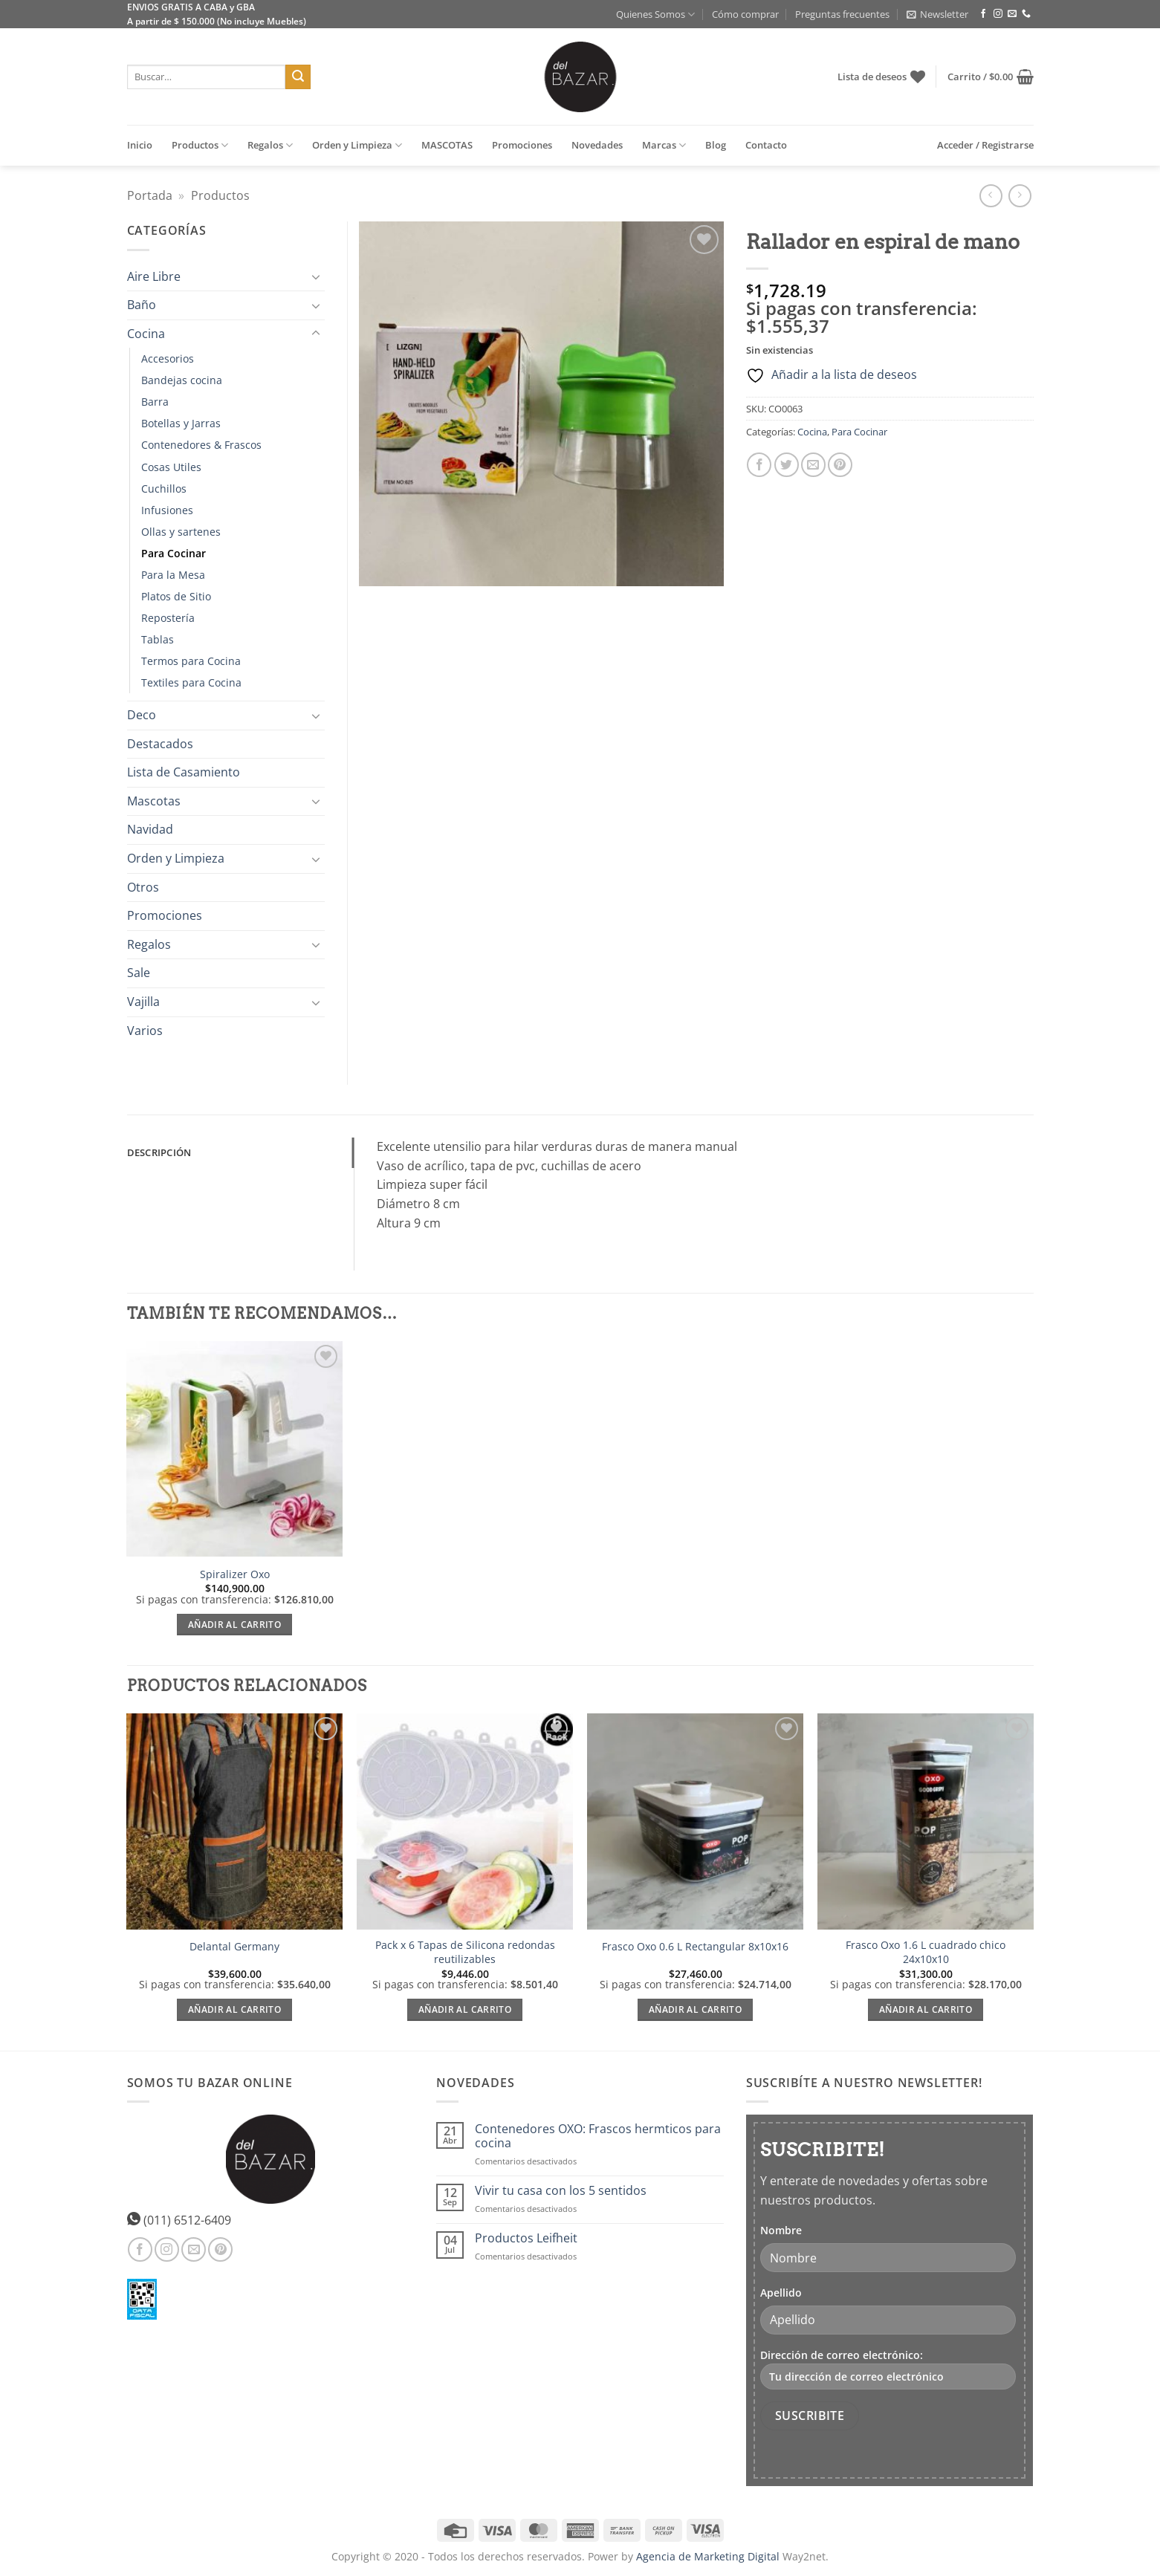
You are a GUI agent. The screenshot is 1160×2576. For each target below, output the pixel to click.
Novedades (597, 145)
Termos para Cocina (191, 661)
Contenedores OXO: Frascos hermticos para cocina (598, 2136)
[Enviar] (298, 77)
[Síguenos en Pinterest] (220, 2249)
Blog (715, 145)
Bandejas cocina (181, 380)
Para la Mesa (173, 575)
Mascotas (154, 801)
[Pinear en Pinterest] (840, 464)
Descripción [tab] (159, 1152)
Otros (143, 887)
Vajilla (143, 1001)
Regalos (270, 145)
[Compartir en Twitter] (786, 464)
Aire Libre (154, 276)
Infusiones (167, 510)
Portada (149, 195)
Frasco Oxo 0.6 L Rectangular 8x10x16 (695, 1946)
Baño (141, 304)
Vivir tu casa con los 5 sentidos (561, 2191)
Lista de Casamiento (183, 772)
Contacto (766, 145)
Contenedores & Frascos (201, 445)
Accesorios (167, 358)
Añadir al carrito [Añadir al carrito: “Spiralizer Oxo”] (234, 1624)
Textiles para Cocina (191, 682)
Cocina (812, 431)
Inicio (139, 145)
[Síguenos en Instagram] (998, 14)
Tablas (157, 639)
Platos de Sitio (176, 596)
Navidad (150, 829)
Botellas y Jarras (181, 423)
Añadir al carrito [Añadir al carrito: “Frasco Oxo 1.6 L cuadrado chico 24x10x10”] (925, 2009)
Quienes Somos (655, 14)
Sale (138, 972)
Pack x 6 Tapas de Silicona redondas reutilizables (465, 1952)
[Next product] (990, 195)
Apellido (781, 2292)
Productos (200, 145)
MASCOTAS (447, 145)
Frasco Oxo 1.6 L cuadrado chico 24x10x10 (925, 1952)
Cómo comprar (745, 14)
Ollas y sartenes (181, 532)
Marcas (664, 145)
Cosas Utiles (171, 467)
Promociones (522, 145)
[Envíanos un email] (1012, 14)
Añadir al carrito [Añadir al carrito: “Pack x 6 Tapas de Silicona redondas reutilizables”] (464, 2009)
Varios (145, 1030)
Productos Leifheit (526, 2238)
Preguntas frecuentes (842, 14)
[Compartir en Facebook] (759, 464)
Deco (141, 715)
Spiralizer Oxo (235, 1574)
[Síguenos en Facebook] (983, 14)
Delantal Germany (234, 1946)
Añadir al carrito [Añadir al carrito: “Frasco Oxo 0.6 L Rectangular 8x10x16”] (695, 2009)
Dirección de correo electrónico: (888, 2369)
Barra (155, 402)
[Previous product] (1019, 195)
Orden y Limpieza (357, 145)
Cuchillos (164, 488)
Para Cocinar (859, 431)
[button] (937, 14)
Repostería (168, 618)
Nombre (781, 2230)
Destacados (160, 744)
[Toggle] (316, 276)
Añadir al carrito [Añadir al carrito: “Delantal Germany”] (234, 2009)
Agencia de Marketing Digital (708, 2556)
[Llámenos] (1026, 14)
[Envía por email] (813, 464)
